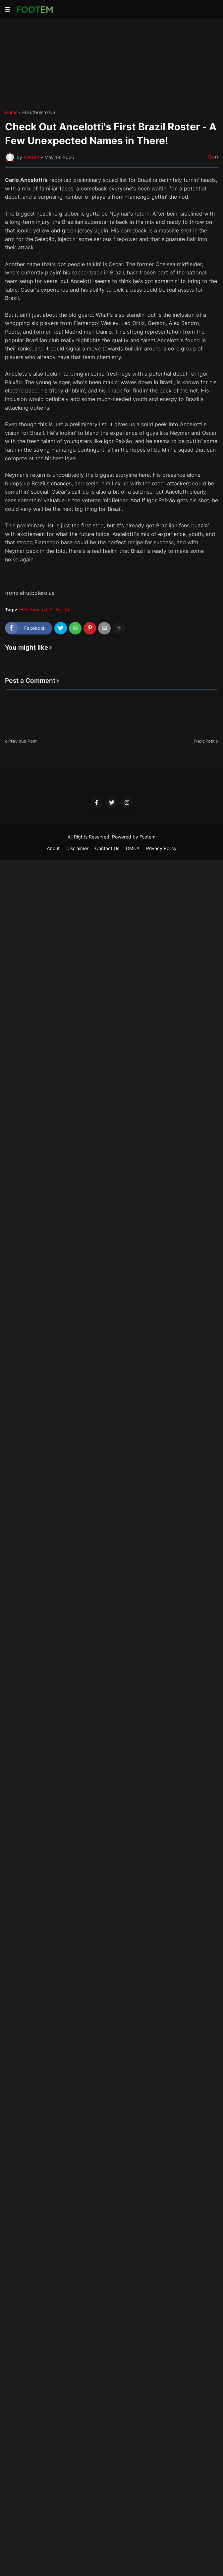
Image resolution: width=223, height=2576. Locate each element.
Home (11, 112)
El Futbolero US (38, 112)
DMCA (132, 848)
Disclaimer (77, 848)
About (53, 848)
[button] (7, 9)
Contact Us (107, 848)
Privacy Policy (161, 848)
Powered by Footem (133, 836)
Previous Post (22, 741)
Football (64, 609)
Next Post (204, 741)
